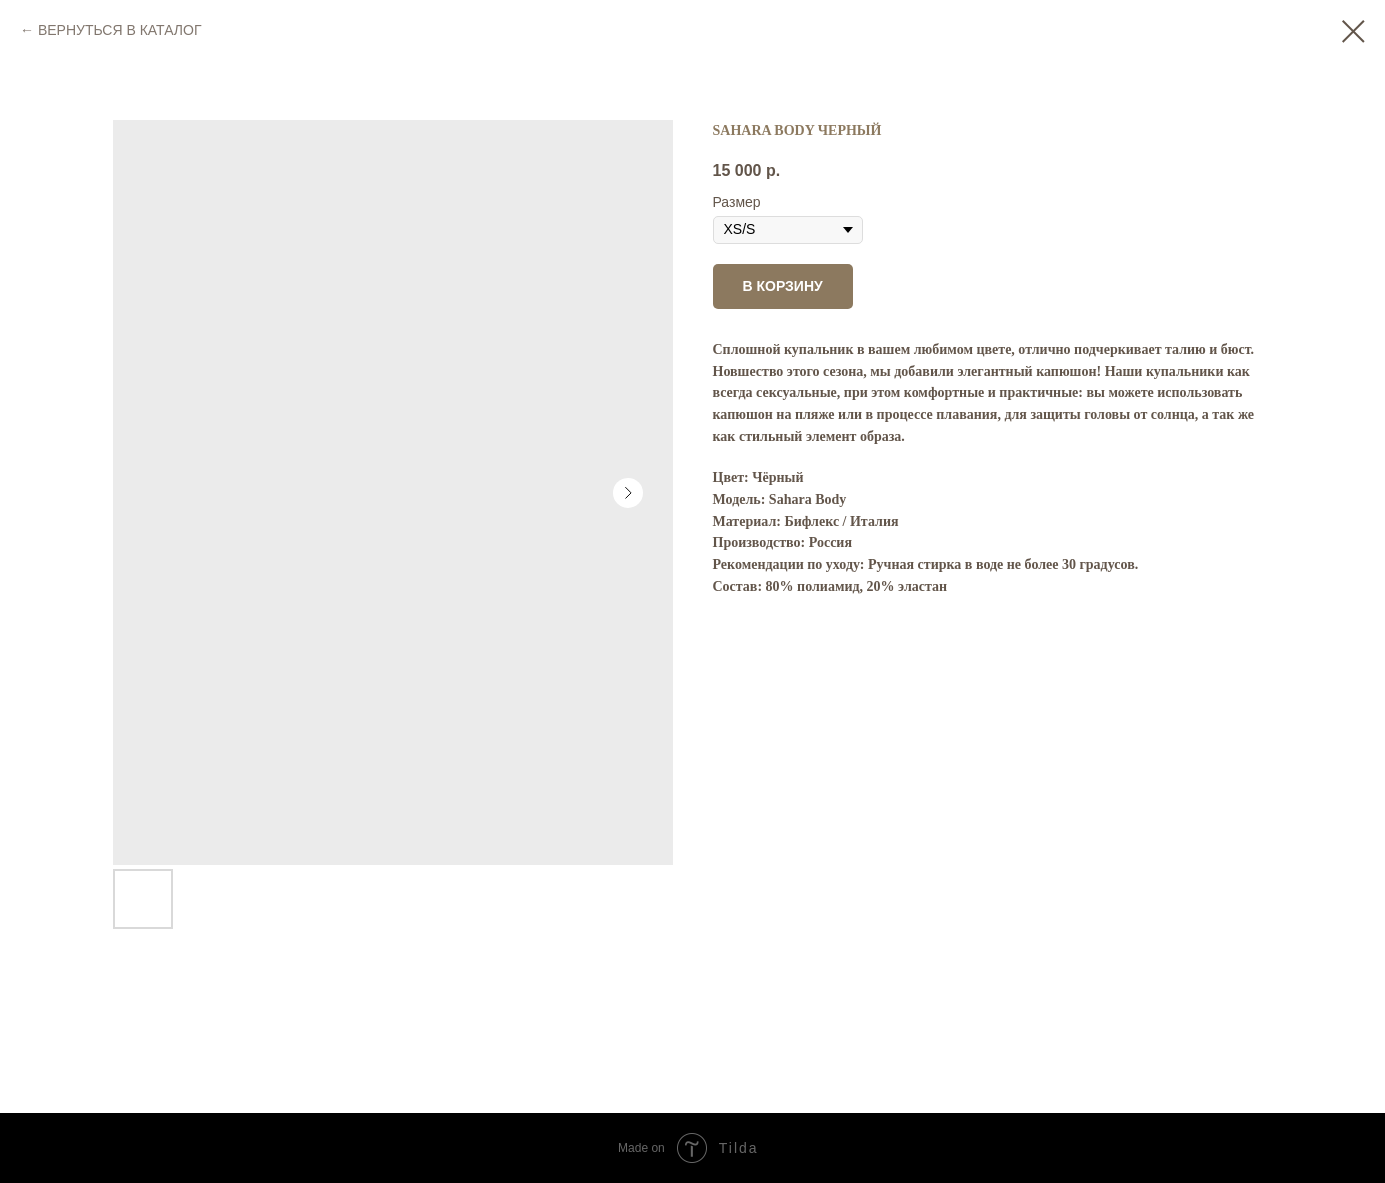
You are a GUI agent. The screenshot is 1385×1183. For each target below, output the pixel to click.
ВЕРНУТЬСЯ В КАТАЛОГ (120, 30)
